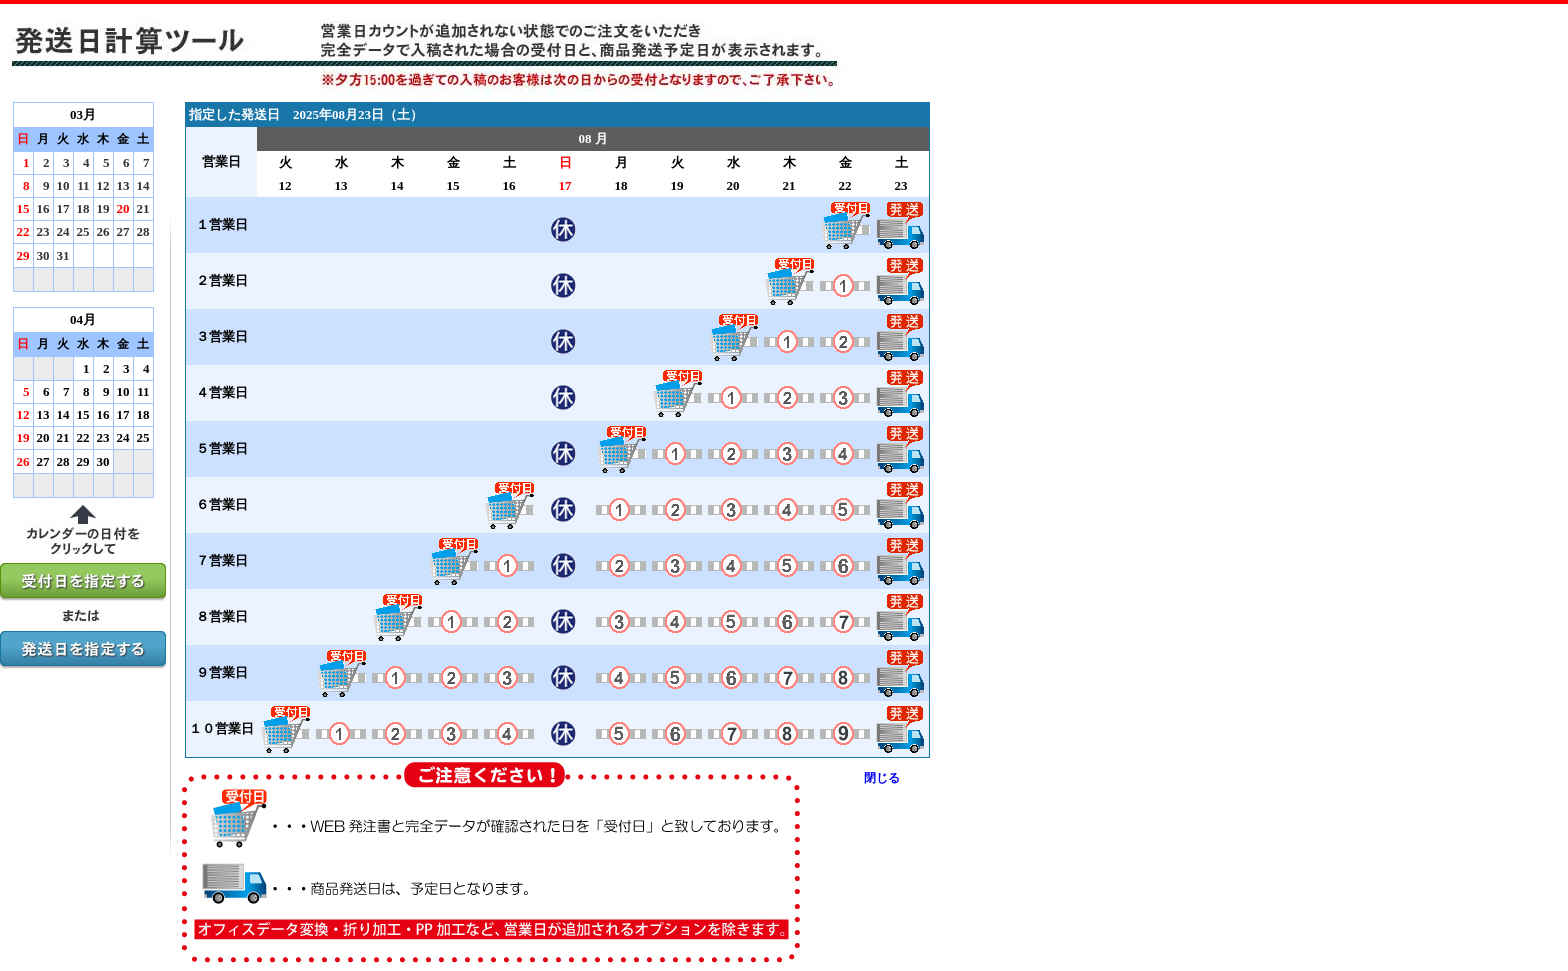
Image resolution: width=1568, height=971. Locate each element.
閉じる (882, 778)
